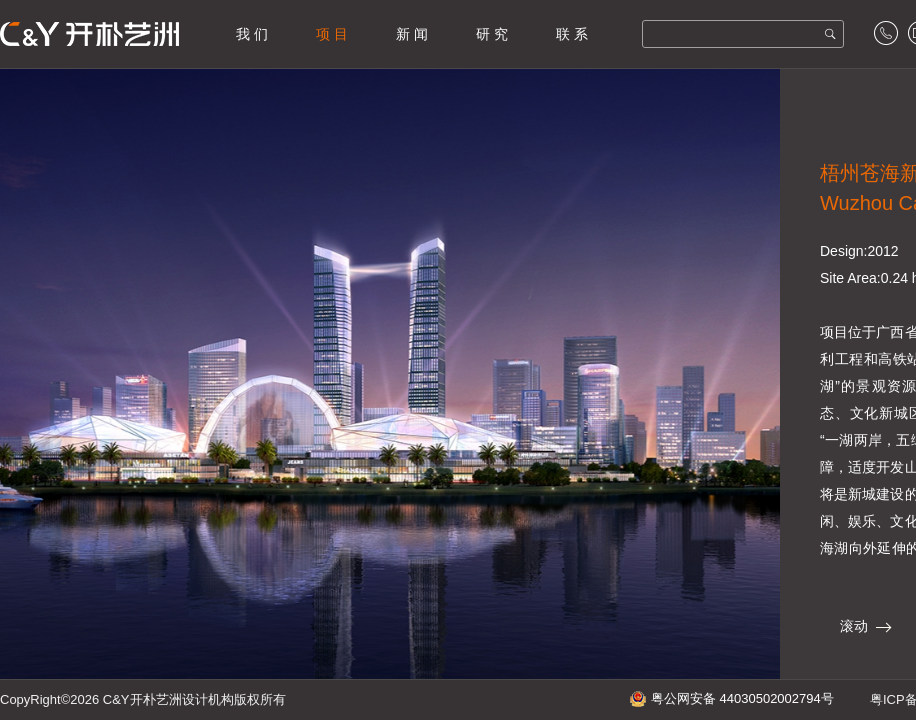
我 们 (252, 34)
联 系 (572, 34)
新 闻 (412, 34)
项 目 (332, 34)
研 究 (492, 34)
